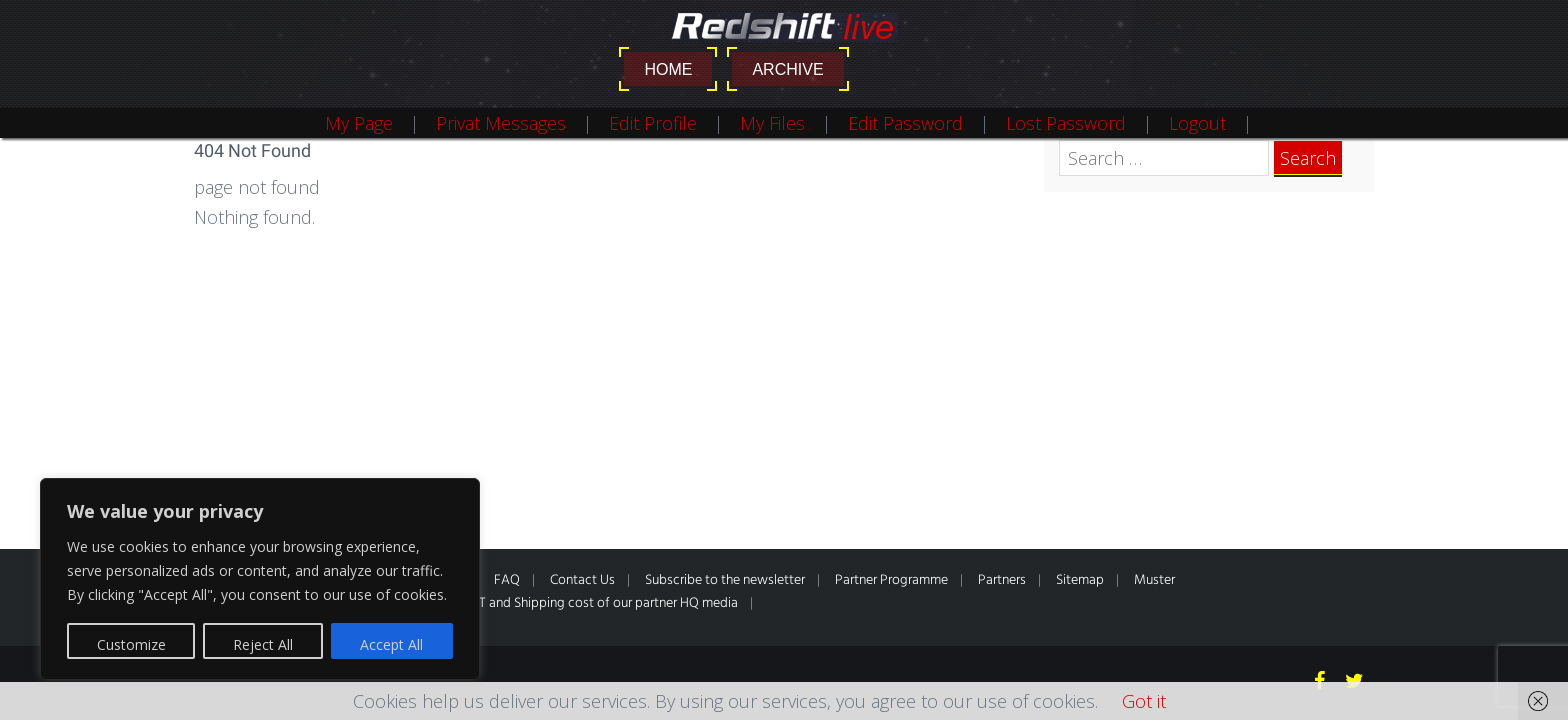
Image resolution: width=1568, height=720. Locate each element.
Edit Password (905, 123)
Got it (1144, 701)
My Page (359, 123)
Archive (787, 69)
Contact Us (582, 580)
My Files (772, 123)
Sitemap (1080, 580)
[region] (260, 579)
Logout (1197, 123)
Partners (1002, 580)
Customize (131, 644)
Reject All (263, 644)
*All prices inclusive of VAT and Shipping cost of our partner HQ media (534, 603)
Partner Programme (891, 580)
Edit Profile (653, 123)
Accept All (391, 644)
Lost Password (1066, 123)
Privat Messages (501, 123)
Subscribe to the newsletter (725, 580)
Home (668, 69)
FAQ (507, 580)
